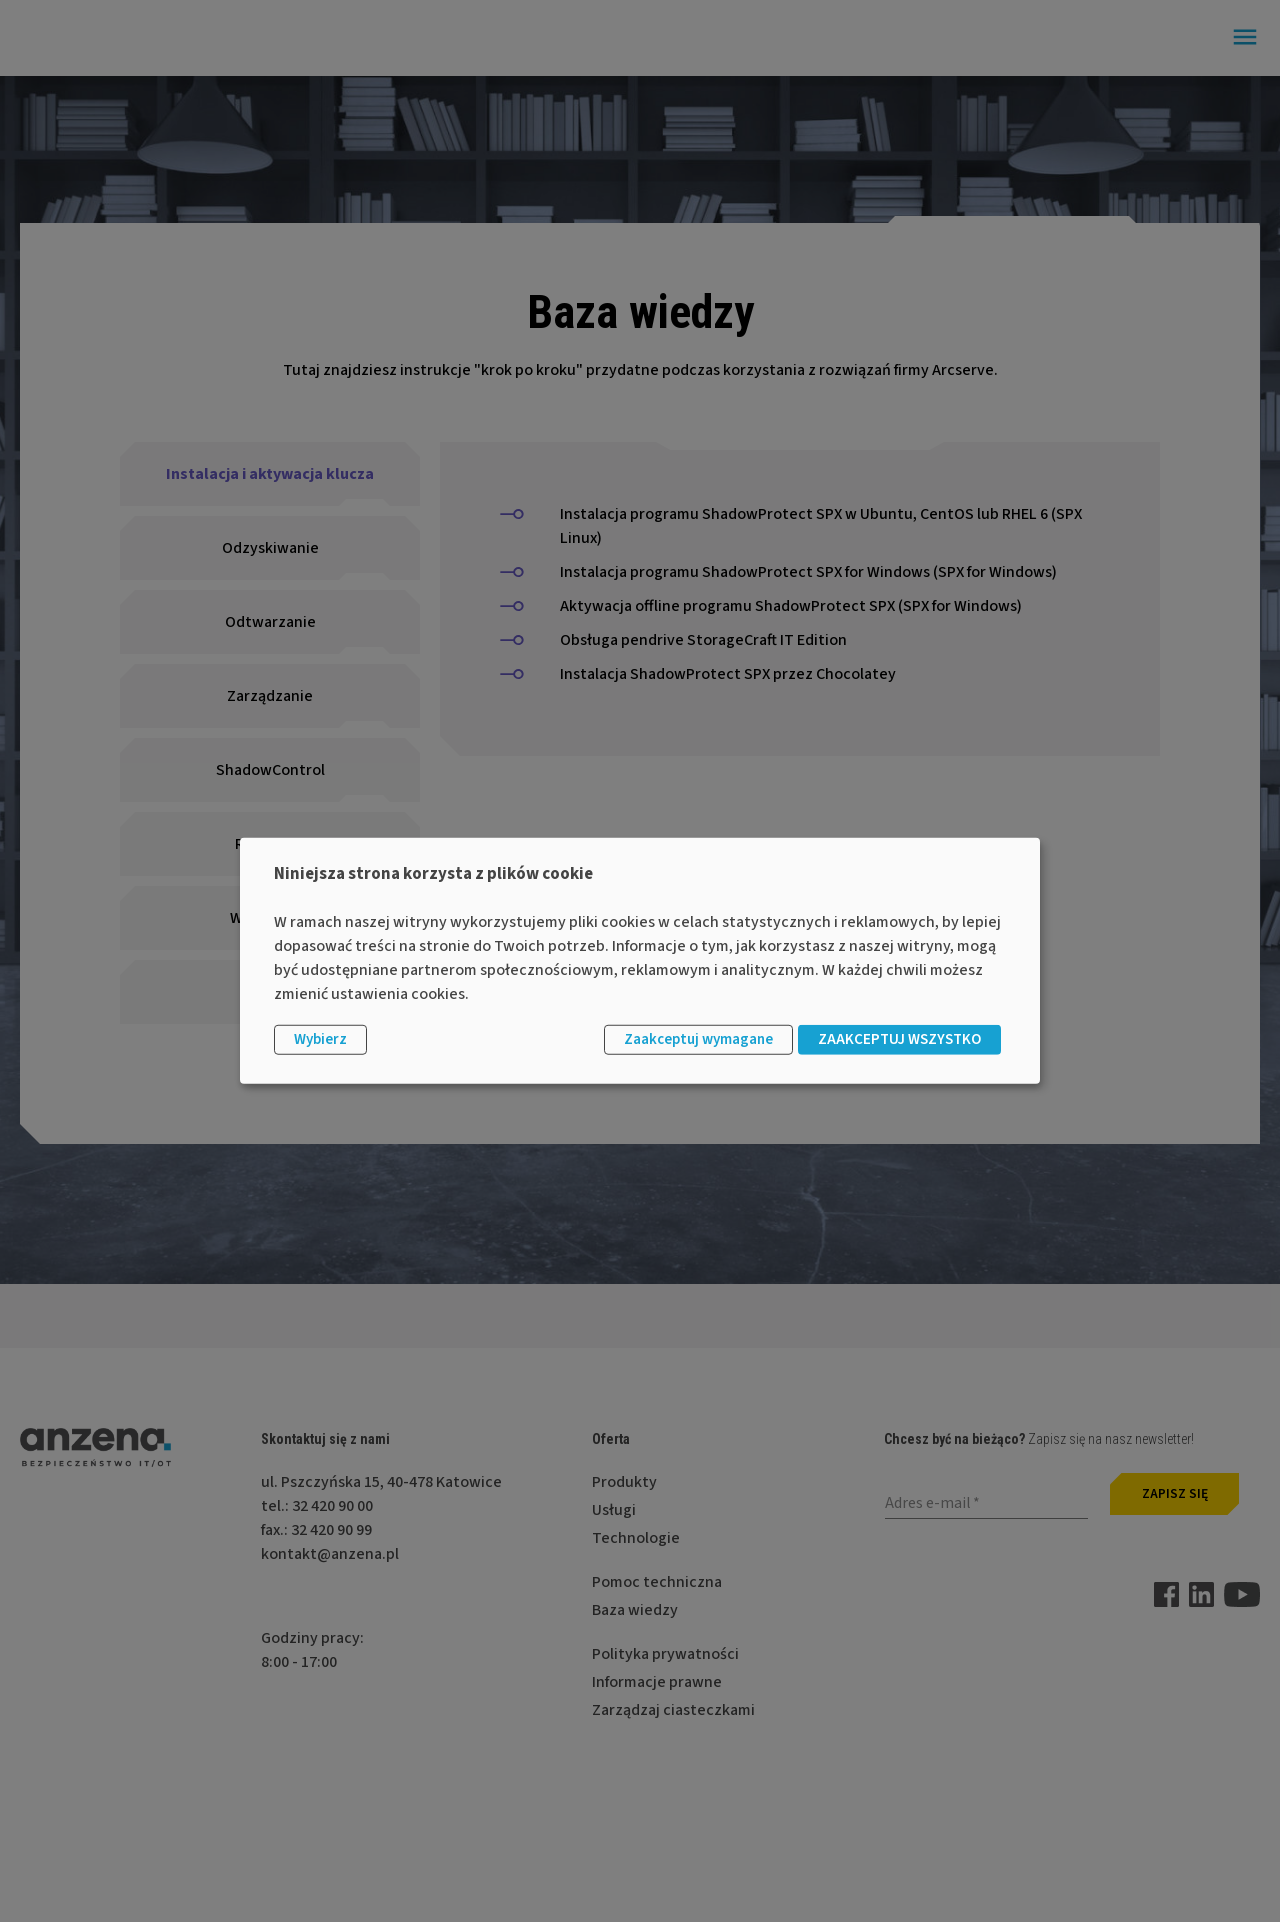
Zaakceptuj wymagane (698, 1039)
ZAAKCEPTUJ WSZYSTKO (899, 1039)
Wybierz (320, 1039)
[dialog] (640, 961)
